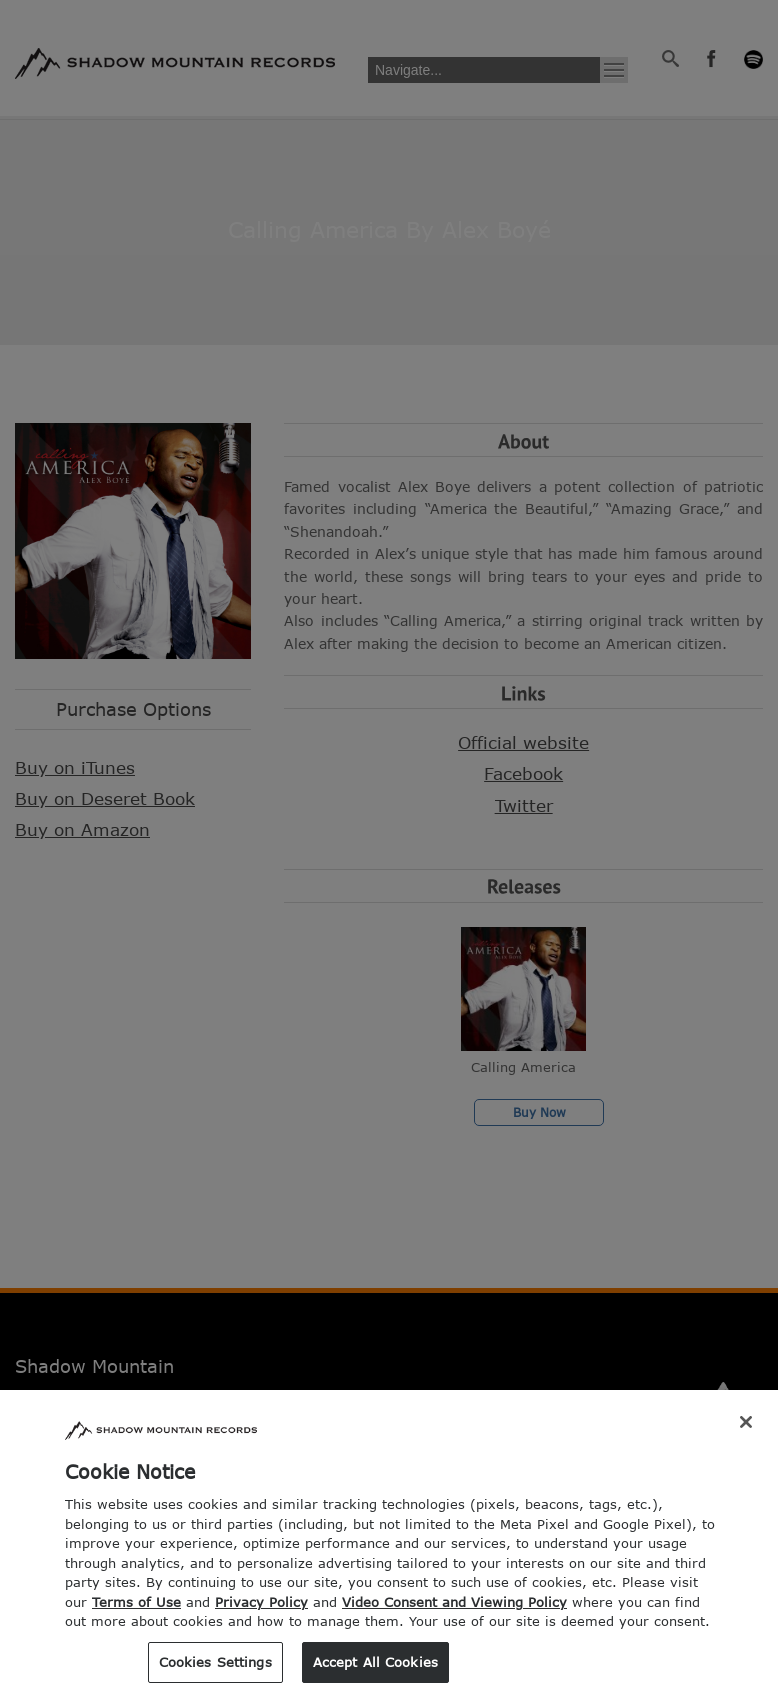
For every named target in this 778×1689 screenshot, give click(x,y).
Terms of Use (136, 1619)
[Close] (746, 1440)
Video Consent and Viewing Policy (454, 1619)
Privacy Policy (261, 1619)
